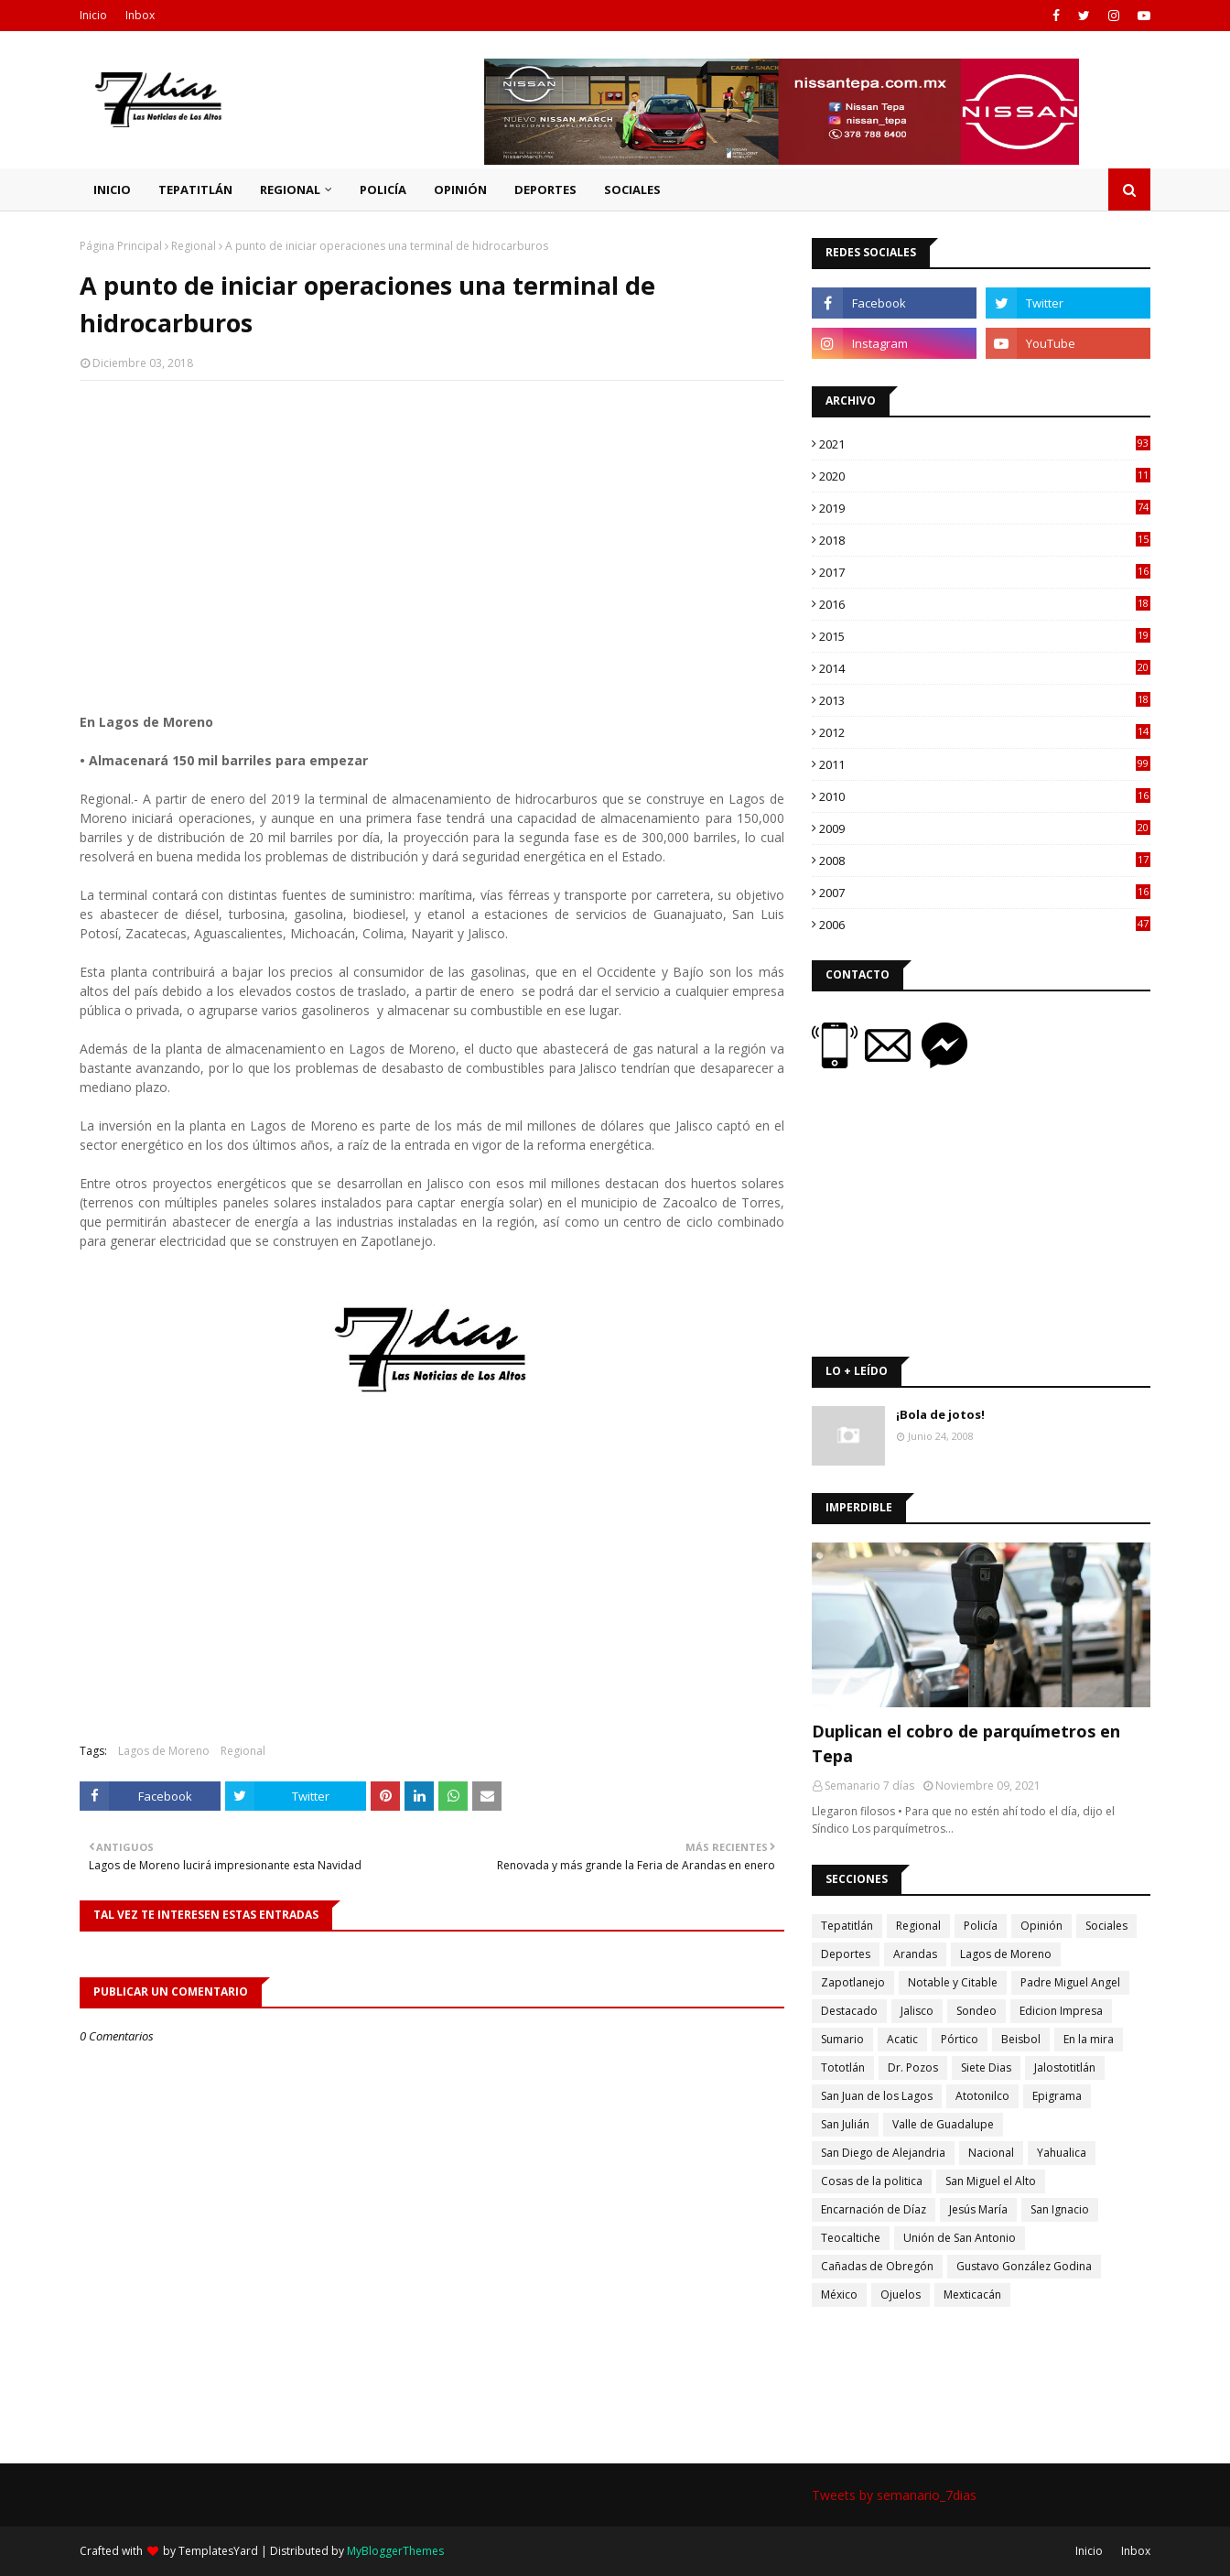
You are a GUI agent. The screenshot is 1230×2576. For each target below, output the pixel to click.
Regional (193, 246)
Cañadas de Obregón (877, 2266)
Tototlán (843, 2067)
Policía (981, 1925)
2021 (984, 444)
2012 (984, 732)
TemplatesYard (218, 2551)
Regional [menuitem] (290, 189)
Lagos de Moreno (164, 1751)
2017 (984, 572)
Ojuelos (900, 2294)
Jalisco (917, 2011)
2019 (984, 508)
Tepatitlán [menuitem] (195, 189)
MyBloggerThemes (395, 2551)
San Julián (845, 2124)
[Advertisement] (432, 527)
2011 (984, 764)
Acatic (902, 2039)
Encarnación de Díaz (873, 2209)
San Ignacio (1059, 2209)
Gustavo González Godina (1024, 2266)
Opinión (1041, 1925)
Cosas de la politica (871, 2181)
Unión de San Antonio (959, 2238)
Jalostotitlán (1064, 2067)
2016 (984, 604)
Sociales (1106, 1925)
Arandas (915, 1954)
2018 (984, 540)
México (839, 2294)
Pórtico (959, 2039)
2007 (984, 892)
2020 (984, 476)
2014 (984, 668)
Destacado (849, 2011)
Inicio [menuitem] (112, 189)
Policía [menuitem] (383, 189)
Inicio (93, 15)
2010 (984, 796)
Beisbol (1021, 2039)
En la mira (1088, 2039)
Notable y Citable (953, 1982)
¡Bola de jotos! (940, 1414)
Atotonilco (982, 2096)
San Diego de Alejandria (883, 2152)
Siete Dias (986, 2067)
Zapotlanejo (853, 1982)
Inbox (140, 15)
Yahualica (1061, 2152)
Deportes (845, 1954)
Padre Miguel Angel (1070, 1982)
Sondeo (976, 2011)
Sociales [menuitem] (632, 189)
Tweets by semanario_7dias (894, 2495)
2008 (984, 860)
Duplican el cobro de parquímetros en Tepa (966, 1743)
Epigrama (1057, 2096)
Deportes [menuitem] (545, 189)
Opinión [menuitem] (460, 189)
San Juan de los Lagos (877, 2096)
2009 (984, 828)
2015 (984, 636)
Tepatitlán (847, 1925)
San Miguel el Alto (990, 2181)
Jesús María (978, 2209)
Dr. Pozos (913, 2067)
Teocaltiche (850, 2238)
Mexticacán (972, 2294)
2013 (984, 700)
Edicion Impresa (1061, 2011)
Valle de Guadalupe (943, 2124)
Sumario (842, 2039)
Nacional (991, 2152)
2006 (984, 924)
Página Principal (121, 246)
